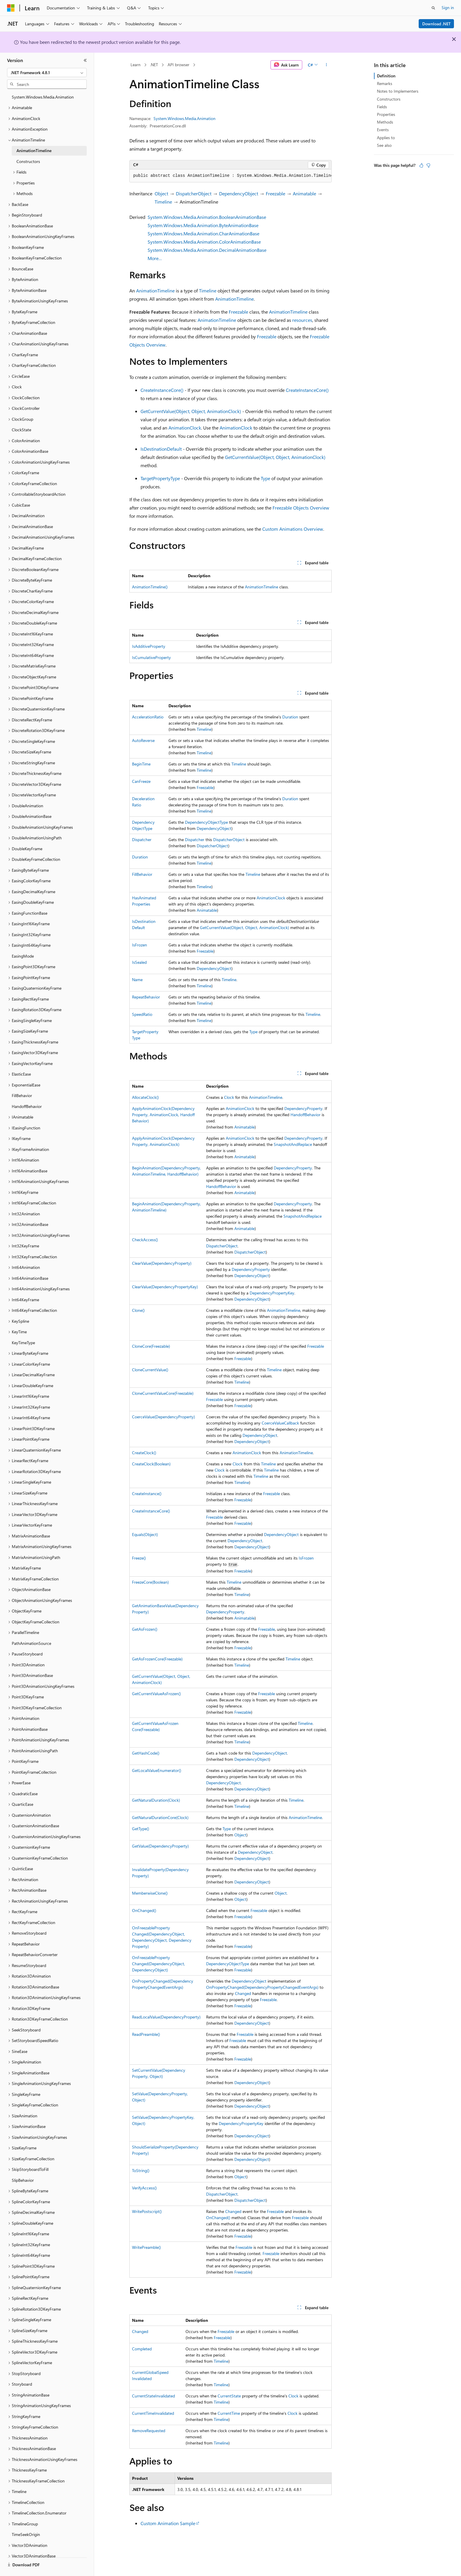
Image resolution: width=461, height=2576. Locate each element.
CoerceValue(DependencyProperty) (163, 1417)
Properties (386, 114)
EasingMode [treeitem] (23, 956)
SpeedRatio (142, 1014)
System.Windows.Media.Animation (184, 118)
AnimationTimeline (155, 290)
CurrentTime (229, 2413)
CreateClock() (144, 1452)
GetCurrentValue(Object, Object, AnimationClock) (191, 411)
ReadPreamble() (146, 2034)
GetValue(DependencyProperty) (160, 1846)
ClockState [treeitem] (21, 429)
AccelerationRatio (147, 717)
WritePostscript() (147, 2211)
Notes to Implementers (397, 91)
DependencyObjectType (206, 822)
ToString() (140, 2170)
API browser (178, 64)
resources (302, 320)
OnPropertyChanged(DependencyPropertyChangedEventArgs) (262, 1987)
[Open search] (433, 8)
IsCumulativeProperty (151, 657)
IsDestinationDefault (161, 449)
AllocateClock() (145, 1097)
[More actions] (326, 65)
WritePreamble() (146, 2247)
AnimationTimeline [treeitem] (33, 150)
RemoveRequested (148, 2430)
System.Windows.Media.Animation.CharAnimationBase (203, 233)
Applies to (386, 137)
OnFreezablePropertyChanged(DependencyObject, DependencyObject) (158, 1964)
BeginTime (141, 764)
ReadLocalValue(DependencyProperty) (166, 2017)
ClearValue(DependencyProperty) (161, 1263)
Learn (136, 64)
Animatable (304, 193)
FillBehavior (142, 874)
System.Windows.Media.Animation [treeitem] (43, 97)
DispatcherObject (193, 193)
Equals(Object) (145, 1534)
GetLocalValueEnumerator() (156, 1770)
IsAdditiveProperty (148, 646)
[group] (230, 175)
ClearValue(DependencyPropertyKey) (165, 1286)
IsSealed (139, 962)
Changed (243, 1993)
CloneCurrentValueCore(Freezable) (162, 1393)
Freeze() (139, 1558)
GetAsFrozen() (144, 1629)
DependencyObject (238, 193)
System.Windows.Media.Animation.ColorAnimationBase (204, 242)
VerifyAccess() (144, 2188)
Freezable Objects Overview (301, 508)
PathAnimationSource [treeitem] (31, 1643)
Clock (229, 1097)
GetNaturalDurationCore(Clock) (160, 1817)
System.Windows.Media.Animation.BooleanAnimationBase (207, 217)
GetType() (140, 1828)
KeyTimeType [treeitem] (23, 1342)
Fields (382, 106)
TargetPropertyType (160, 478)
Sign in (448, 7)
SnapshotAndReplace (293, 1144)
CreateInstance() (146, 1493)
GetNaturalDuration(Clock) (156, 1800)
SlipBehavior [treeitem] (23, 2180)
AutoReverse (143, 740)
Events (383, 129)
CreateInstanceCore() (162, 390)
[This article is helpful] (421, 165)
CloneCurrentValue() (150, 1369)
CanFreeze (141, 781)
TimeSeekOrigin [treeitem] (26, 2534)
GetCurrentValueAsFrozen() (156, 1693)
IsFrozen (139, 945)
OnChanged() (144, 1910)
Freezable (275, 193)
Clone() (138, 1310)
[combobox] (47, 72)
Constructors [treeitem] (28, 161)
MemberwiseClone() (150, 1893)
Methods (385, 122)
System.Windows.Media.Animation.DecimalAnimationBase (207, 250)
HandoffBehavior (305, 1114)
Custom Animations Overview (292, 529)
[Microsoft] (11, 8)
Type (265, 478)
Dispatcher (141, 839)
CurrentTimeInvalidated (153, 2413)
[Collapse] (85, 60)
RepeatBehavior (146, 997)
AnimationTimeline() (150, 587)
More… (155, 258)
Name (137, 979)
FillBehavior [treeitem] (22, 1095)
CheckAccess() (145, 1239)
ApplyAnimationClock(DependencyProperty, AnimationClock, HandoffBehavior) (163, 1115)
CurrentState (229, 2396)
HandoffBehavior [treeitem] (27, 1106)
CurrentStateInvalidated (153, 2396)
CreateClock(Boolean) (151, 1464)
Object (161, 193)
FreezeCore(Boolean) (150, 1582)
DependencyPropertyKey (272, 1293)
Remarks (384, 83)
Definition (386, 76)
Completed (142, 2349)
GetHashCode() (145, 1753)
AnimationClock (184, 428)
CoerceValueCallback (280, 1423)
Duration (290, 717)
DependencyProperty (303, 1108)
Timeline (163, 202)
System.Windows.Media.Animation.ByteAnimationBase (203, 225)
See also (384, 145)
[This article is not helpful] (428, 165)
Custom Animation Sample (168, 2523)
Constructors (388, 99)
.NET (154, 64)
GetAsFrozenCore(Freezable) (157, 1659)
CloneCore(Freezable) (151, 1346)
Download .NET (436, 23)
